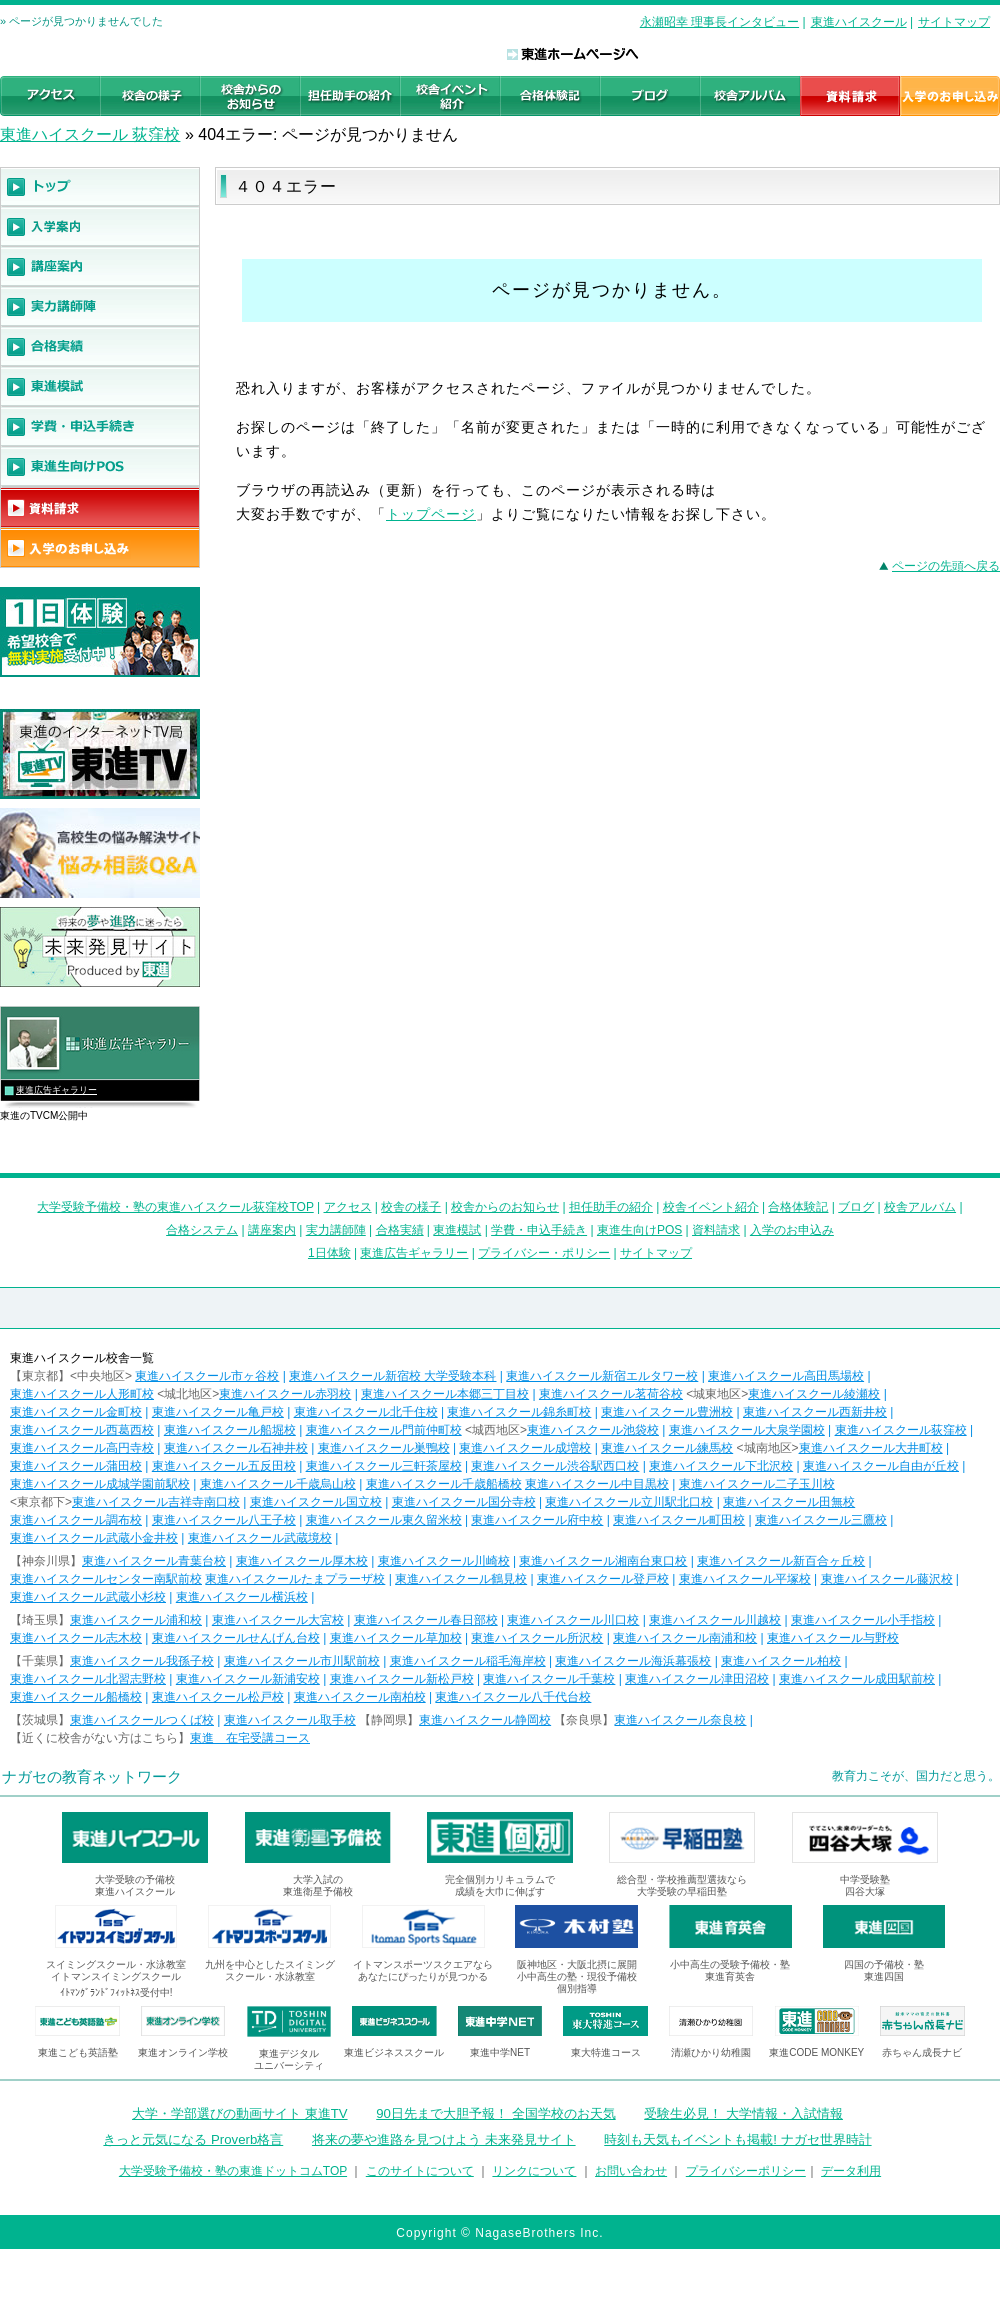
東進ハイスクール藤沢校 (887, 1579)
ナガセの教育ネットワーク (92, 1776)
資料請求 (716, 1230)
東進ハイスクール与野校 (833, 1638)
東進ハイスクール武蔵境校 (260, 1538)
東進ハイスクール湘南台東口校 (603, 1561)
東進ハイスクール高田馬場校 (786, 1376)
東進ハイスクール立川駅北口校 (629, 1502)
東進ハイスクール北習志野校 (88, 1679)
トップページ (431, 514)
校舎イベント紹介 (711, 1207)
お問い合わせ (631, 2171)
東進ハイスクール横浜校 (242, 1597)
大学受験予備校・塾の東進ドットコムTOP (233, 2171)
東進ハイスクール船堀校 (230, 1430)
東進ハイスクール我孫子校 (142, 1661)
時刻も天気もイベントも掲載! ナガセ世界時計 (737, 2139)
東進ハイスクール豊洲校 (667, 1412)
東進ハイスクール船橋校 (76, 1697)
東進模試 (457, 1230)
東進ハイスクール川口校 (573, 1620)
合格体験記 (798, 1207)
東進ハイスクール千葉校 (549, 1679)
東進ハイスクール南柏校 (360, 1697)
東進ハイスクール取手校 (290, 1720)
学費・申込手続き (539, 1230)
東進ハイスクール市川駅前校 (302, 1661)
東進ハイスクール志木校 (76, 1638)
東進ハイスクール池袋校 (593, 1430)
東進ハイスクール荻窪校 (901, 1430)
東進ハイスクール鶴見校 (461, 1579)
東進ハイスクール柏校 (781, 1661)
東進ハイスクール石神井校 (236, 1448)
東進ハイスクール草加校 (396, 1638)
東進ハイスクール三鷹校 (821, 1520)
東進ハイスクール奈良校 (680, 1720)
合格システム (202, 1230)
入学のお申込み (792, 1230)
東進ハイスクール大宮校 (278, 1620)
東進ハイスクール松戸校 (218, 1697)
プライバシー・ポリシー (544, 1253)
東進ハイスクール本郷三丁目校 (445, 1394)
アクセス (348, 1207)
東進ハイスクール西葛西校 (82, 1430)
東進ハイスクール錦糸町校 (519, 1412)
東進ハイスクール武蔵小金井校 (94, 1538)
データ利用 (851, 2171)
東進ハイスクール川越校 (715, 1620)
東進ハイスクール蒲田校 (76, 1466)
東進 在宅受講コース (250, 1738)
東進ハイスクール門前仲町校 (384, 1430)
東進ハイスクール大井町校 (871, 1448)
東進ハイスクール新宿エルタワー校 (602, 1376)
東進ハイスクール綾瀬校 (814, 1394)
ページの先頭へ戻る (946, 566)
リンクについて (534, 2171)
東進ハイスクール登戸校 (603, 1579)
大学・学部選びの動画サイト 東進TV (240, 2113)
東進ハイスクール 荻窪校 (90, 134)
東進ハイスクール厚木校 (302, 1561)
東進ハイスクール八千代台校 (513, 1697)
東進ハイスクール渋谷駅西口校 (555, 1466)
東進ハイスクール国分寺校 (464, 1502)
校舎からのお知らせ (505, 1207)
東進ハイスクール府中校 (537, 1520)
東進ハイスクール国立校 (316, 1502)
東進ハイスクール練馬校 (667, 1448)
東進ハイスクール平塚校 (745, 1579)
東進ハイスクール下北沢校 (721, 1466)
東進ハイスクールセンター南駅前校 (106, 1579)
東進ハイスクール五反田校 (224, 1466)
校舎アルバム (920, 1207)
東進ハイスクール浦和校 (136, 1620)
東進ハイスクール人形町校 (82, 1394)
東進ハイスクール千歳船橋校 (444, 1484)
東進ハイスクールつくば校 (142, 1720)
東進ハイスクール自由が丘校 (881, 1466)
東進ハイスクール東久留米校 (384, 1520)
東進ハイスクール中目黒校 (597, 1484)
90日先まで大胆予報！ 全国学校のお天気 (495, 2113)
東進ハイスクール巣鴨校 (384, 1448)
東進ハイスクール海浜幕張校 (633, 1661)
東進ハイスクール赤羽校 (285, 1394)
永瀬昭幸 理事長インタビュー (719, 22)
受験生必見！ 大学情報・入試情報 (743, 2113)
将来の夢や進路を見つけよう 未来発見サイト (444, 2139)
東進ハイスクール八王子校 (224, 1520)
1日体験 (329, 1253)
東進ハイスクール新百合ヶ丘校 (781, 1561)
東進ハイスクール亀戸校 (218, 1412)
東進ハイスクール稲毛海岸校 (468, 1661)
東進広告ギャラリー (56, 1090)
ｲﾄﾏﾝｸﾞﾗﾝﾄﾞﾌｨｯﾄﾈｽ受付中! (116, 1992)
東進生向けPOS (639, 1230)
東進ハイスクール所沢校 (537, 1638)
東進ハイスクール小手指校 (863, 1620)
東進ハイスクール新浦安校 (248, 1679)
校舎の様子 (411, 1207)
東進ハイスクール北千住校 (366, 1412)
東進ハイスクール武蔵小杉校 (88, 1597)
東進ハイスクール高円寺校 (82, 1448)
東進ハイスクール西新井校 (815, 1412)
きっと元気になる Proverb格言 (193, 2139)
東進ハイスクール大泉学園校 (747, 1430)
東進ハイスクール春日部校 (426, 1620)
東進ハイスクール (859, 22)
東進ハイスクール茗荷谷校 (611, 1394)
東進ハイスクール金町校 (76, 1412)
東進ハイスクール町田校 (679, 1520)
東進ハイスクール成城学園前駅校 (100, 1484)
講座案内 (272, 1230)
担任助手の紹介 (611, 1207)
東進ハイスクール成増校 (525, 1448)
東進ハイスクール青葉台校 (154, 1561)
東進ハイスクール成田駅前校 (857, 1679)
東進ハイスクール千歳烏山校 (278, 1484)
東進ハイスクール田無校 (789, 1502)
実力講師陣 (336, 1230)
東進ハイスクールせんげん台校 (236, 1638)
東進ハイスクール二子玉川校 (757, 1484)
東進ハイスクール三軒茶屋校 (384, 1466)
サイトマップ (954, 22)
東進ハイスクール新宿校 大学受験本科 (392, 1376)
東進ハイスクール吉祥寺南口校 (156, 1502)
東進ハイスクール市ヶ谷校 (207, 1376)
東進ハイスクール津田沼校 (697, 1679)
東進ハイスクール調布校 (76, 1520)
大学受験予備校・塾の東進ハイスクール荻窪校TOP (175, 1207)
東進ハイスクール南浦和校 (685, 1638)
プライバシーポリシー (746, 2171)
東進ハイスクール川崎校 (444, 1561)
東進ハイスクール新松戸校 (402, 1679)
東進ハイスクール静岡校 (485, 1720)
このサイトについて (420, 2171)
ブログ (856, 1207)
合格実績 (400, 1230)
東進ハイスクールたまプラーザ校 (295, 1579)
